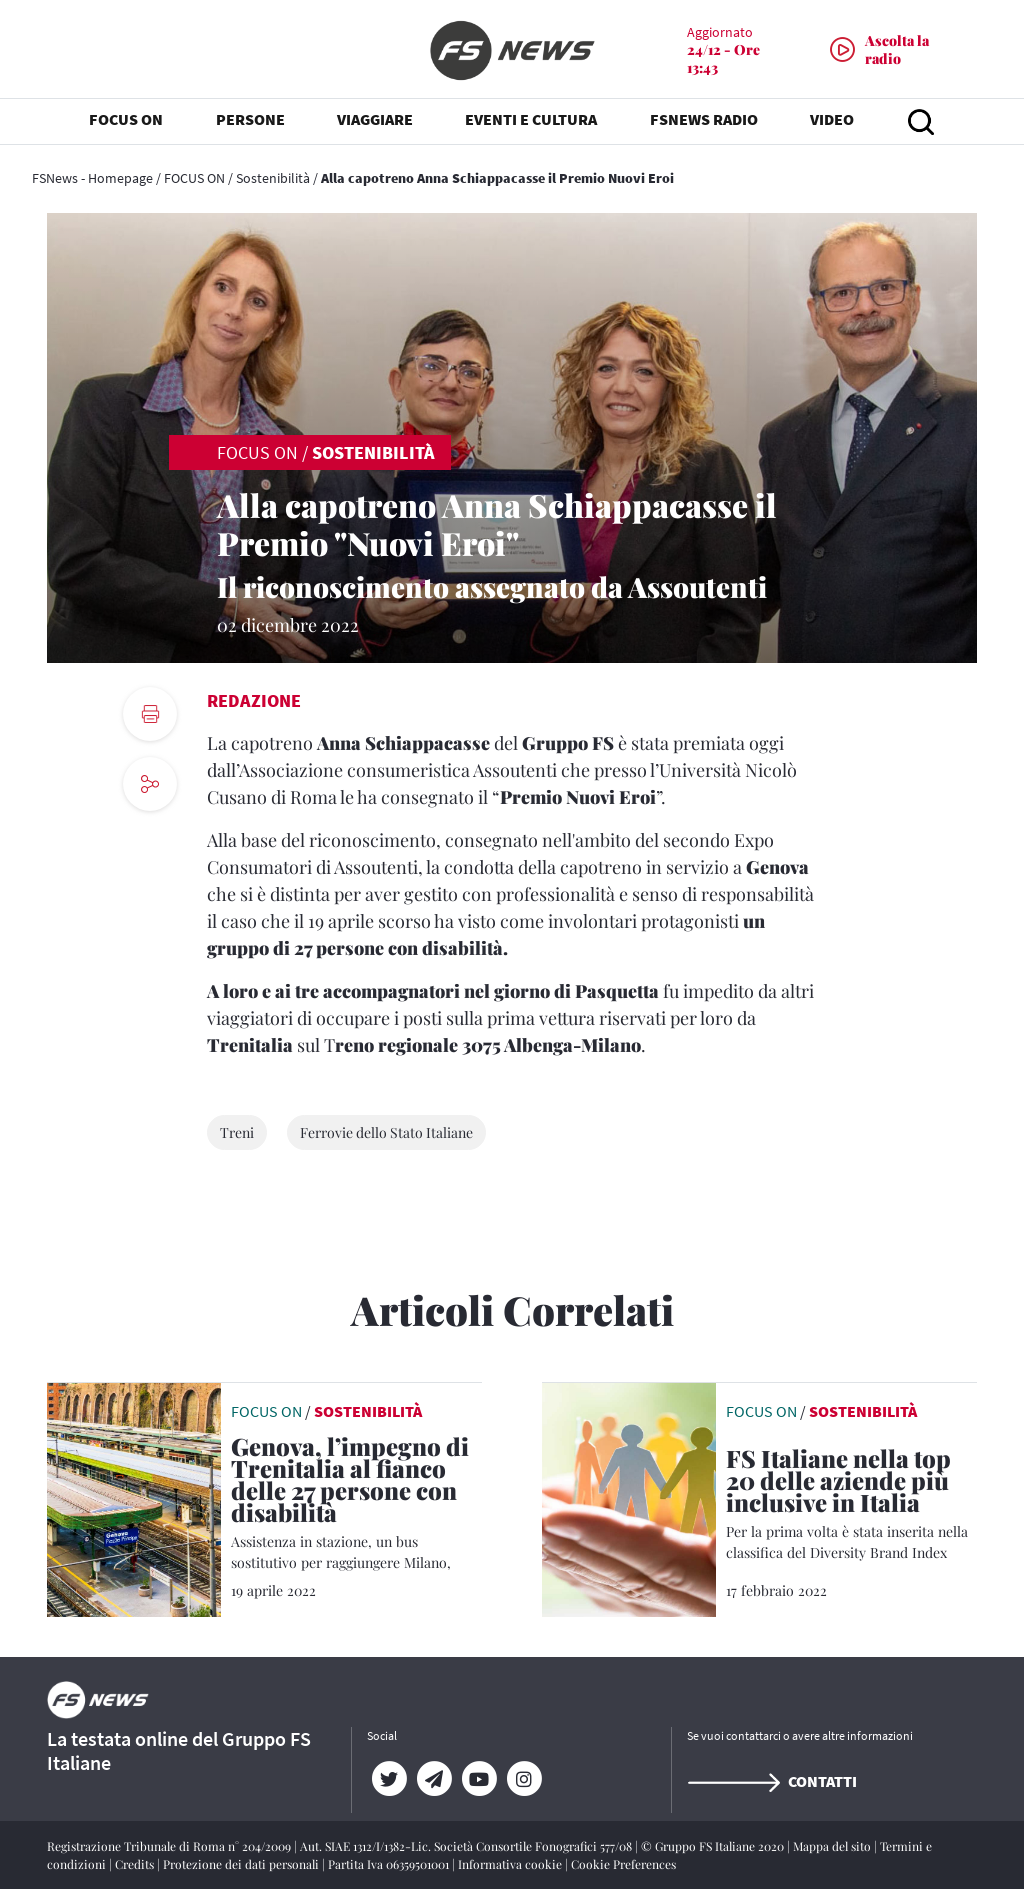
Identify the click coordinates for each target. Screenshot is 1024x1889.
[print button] (150, 714)
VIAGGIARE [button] (375, 120)
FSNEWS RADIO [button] (704, 120)
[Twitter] (389, 1779)
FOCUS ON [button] (126, 120)
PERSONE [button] (250, 120)
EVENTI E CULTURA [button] (531, 120)
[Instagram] (524, 1779)
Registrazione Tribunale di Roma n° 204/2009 (170, 1846)
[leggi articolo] (134, 1498)
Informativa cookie (511, 1864)
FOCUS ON (194, 178)
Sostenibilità (273, 178)
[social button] (150, 784)
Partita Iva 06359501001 (390, 1864)
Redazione (254, 700)
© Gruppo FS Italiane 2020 (714, 1846)
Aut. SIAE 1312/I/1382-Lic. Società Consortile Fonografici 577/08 (467, 1846)
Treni (237, 1132)
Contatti (772, 1781)
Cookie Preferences (623, 1864)
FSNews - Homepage (92, 178)
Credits (136, 1864)
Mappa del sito (833, 1846)
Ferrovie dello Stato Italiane (386, 1132)
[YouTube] (479, 1779)
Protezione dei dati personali (242, 1864)
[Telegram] (434, 1779)
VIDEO (832, 120)
